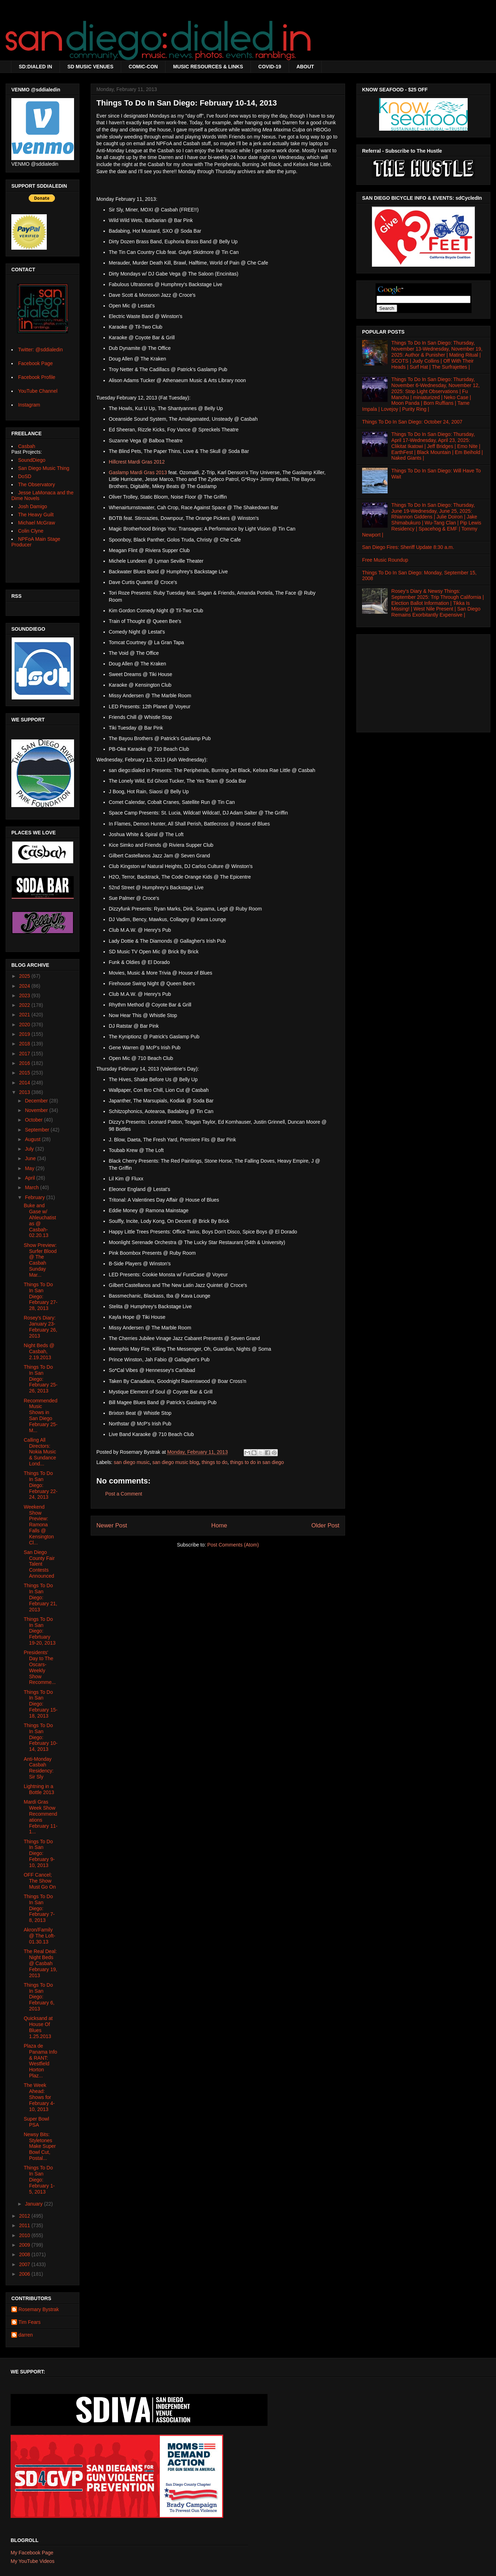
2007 (25, 2264)
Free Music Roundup (385, 560)
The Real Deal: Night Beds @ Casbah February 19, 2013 (40, 1963)
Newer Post (111, 1525)
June (31, 1158)
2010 (25, 2235)
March (32, 1187)
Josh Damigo (32, 506)
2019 (25, 1034)
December (37, 1100)
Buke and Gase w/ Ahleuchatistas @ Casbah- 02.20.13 (40, 1220)
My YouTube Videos (33, 2561)
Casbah (26, 446)
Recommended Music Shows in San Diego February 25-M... (40, 1415)
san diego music (132, 1462)
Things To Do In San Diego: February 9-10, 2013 (39, 1853)
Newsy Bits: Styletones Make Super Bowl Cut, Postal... (40, 2146)
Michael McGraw (36, 523)
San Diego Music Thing (43, 468)
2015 (25, 1073)
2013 (25, 1092)
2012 (25, 2216)
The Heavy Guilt (35, 514)
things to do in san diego (257, 1462)
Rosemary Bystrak (38, 2309)
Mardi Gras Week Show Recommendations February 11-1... (40, 1816)
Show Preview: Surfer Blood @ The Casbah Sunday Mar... (40, 1260)
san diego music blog (175, 1462)
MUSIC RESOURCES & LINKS (208, 66)
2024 (25, 986)
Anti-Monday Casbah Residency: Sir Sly (38, 1768)
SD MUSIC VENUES (90, 66)
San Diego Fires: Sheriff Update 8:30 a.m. (408, 547)
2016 (25, 1063)
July (30, 1149)
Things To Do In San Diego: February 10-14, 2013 (40, 1737)
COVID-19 (269, 66)
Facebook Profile (36, 377)
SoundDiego (31, 460)
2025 (25, 976)
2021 (25, 1014)
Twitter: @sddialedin (40, 349)
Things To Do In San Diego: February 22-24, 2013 (40, 1485)
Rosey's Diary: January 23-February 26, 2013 (40, 1326)
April (30, 1178)
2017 (25, 1053)
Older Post (325, 1525)
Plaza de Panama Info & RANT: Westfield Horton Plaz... (40, 2060)
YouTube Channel (37, 391)
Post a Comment (123, 1494)
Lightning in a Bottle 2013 (39, 1789)
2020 (25, 1024)
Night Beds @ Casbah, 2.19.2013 (39, 1351)
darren (25, 2335)
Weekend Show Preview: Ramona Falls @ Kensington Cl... (39, 1524)
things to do (214, 1462)
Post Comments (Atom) (233, 1545)
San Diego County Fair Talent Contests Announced (39, 1564)
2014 (25, 1082)
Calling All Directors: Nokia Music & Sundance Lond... (40, 1451)
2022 (25, 1005)
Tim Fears (29, 2322)
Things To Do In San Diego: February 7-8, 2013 (39, 1908)
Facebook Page (35, 363)
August (33, 1139)
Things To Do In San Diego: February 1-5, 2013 (39, 2179)
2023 (25, 995)
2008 (25, 2254)
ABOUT (305, 66)
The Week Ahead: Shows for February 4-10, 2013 (39, 2097)
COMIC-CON (143, 66)
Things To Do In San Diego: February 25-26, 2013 (40, 1379)
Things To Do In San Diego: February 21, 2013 (40, 1597)
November (37, 1110)
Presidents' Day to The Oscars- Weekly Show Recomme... (40, 1667)
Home (219, 1525)
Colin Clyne (31, 531)
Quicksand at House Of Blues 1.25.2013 (38, 2027)
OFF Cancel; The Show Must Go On (40, 1881)
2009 (25, 2245)
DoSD (24, 476)
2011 (25, 2225)
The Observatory (36, 484)
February (35, 1197)
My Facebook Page (32, 2552)
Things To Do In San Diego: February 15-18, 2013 (40, 1704)
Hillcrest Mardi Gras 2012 (137, 462)
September (37, 1130)
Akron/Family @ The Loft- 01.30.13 (39, 1936)
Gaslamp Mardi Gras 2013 (138, 472)
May (30, 1168)
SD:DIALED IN (35, 66)
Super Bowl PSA (36, 2122)
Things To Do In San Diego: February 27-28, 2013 (40, 1296)
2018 (25, 1043)
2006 (25, 2274)
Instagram (29, 405)
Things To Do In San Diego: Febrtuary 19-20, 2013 (40, 1631)
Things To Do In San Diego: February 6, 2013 (39, 1997)
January (34, 2204)
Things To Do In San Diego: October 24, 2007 (412, 422)
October (34, 1120)
